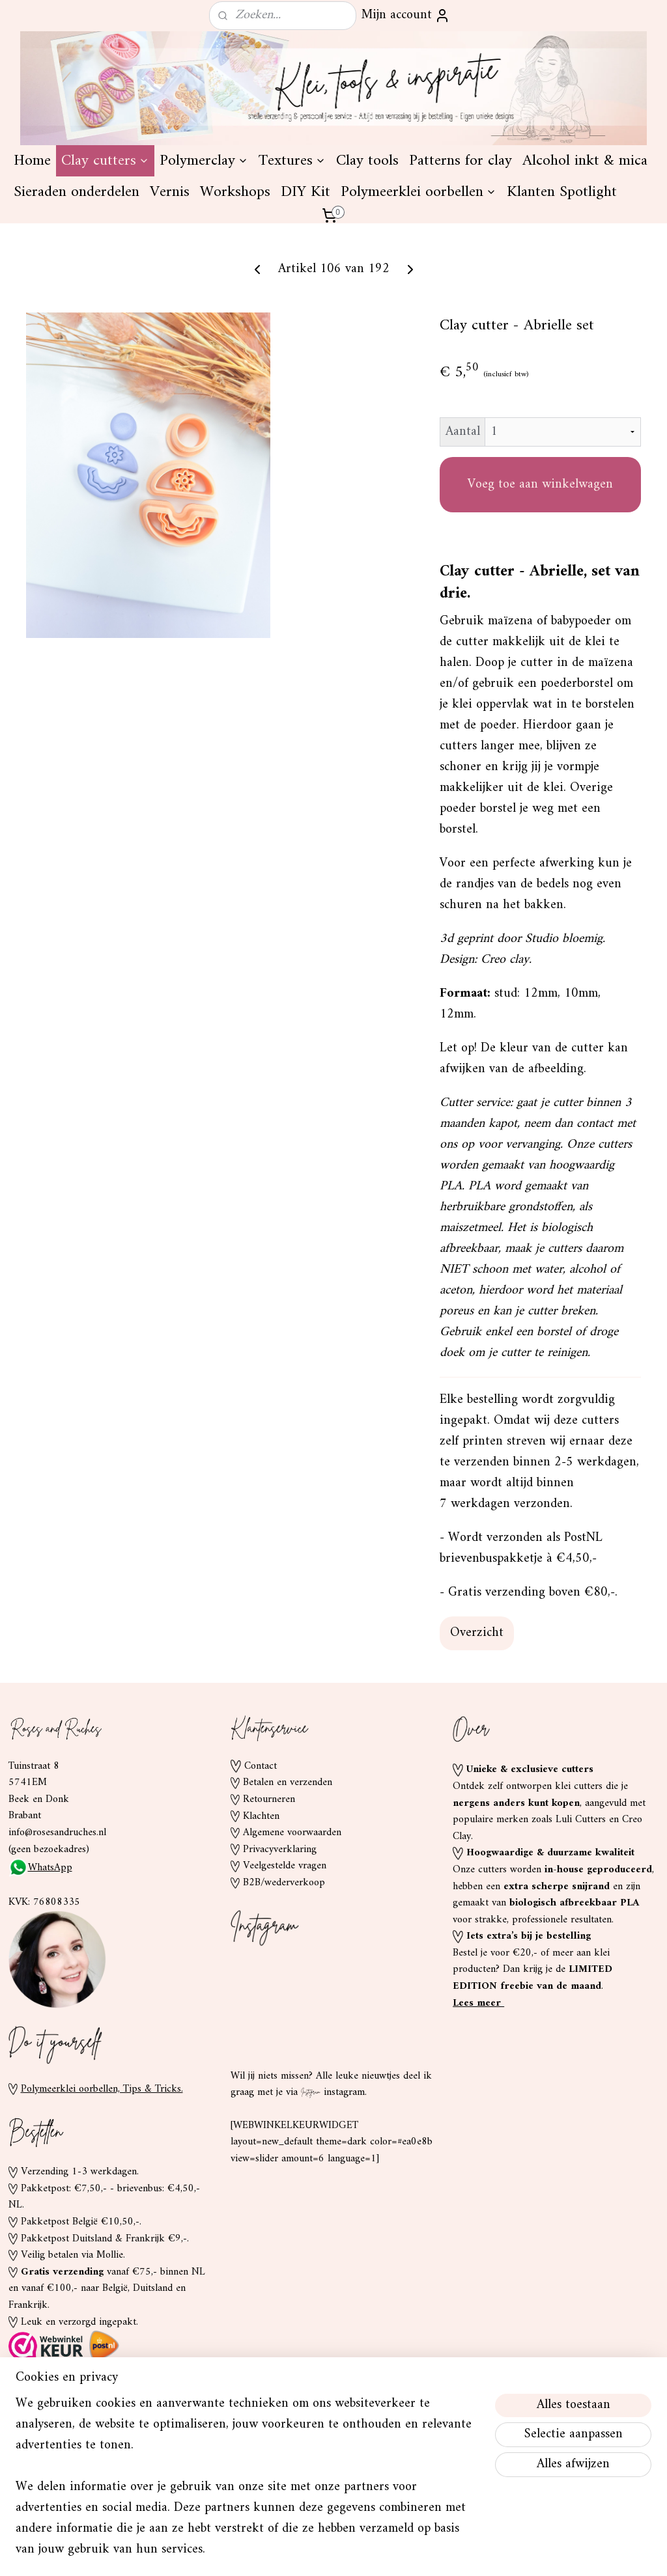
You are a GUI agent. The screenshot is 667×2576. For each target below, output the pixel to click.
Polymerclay (204, 259)
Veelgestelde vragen (284, 1964)
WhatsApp (40, 1966)
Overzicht (477, 1731)
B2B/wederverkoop (284, 1981)
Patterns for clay (460, 259)
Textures (292, 259)
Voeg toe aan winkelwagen (540, 583)
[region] (247, 2485)
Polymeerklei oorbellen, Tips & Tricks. (102, 2187)
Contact (260, 1864)
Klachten (261, 1914)
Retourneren (269, 1898)
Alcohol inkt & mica (584, 259)
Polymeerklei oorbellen (418, 290)
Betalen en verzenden (287, 1881)
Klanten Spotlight (562, 290)
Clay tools (367, 259)
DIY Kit (305, 290)
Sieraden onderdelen (76, 290)
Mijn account (406, 15)
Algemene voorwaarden (292, 1931)
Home (32, 259)
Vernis (170, 290)
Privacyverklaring (280, 1948)
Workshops (235, 290)
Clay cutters (105, 259)
